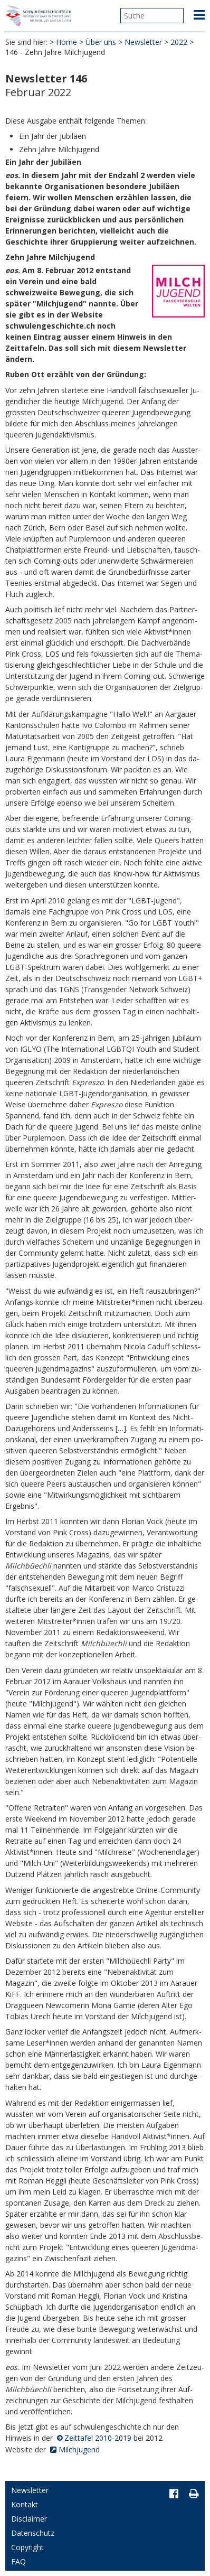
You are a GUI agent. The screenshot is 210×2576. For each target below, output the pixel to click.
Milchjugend (79, 2449)
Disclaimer (29, 2519)
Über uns (100, 42)
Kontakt (24, 2504)
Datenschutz (32, 2533)
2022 (178, 42)
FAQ (18, 2561)
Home (66, 42)
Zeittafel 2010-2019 (97, 2438)
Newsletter (143, 42)
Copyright (27, 2547)
